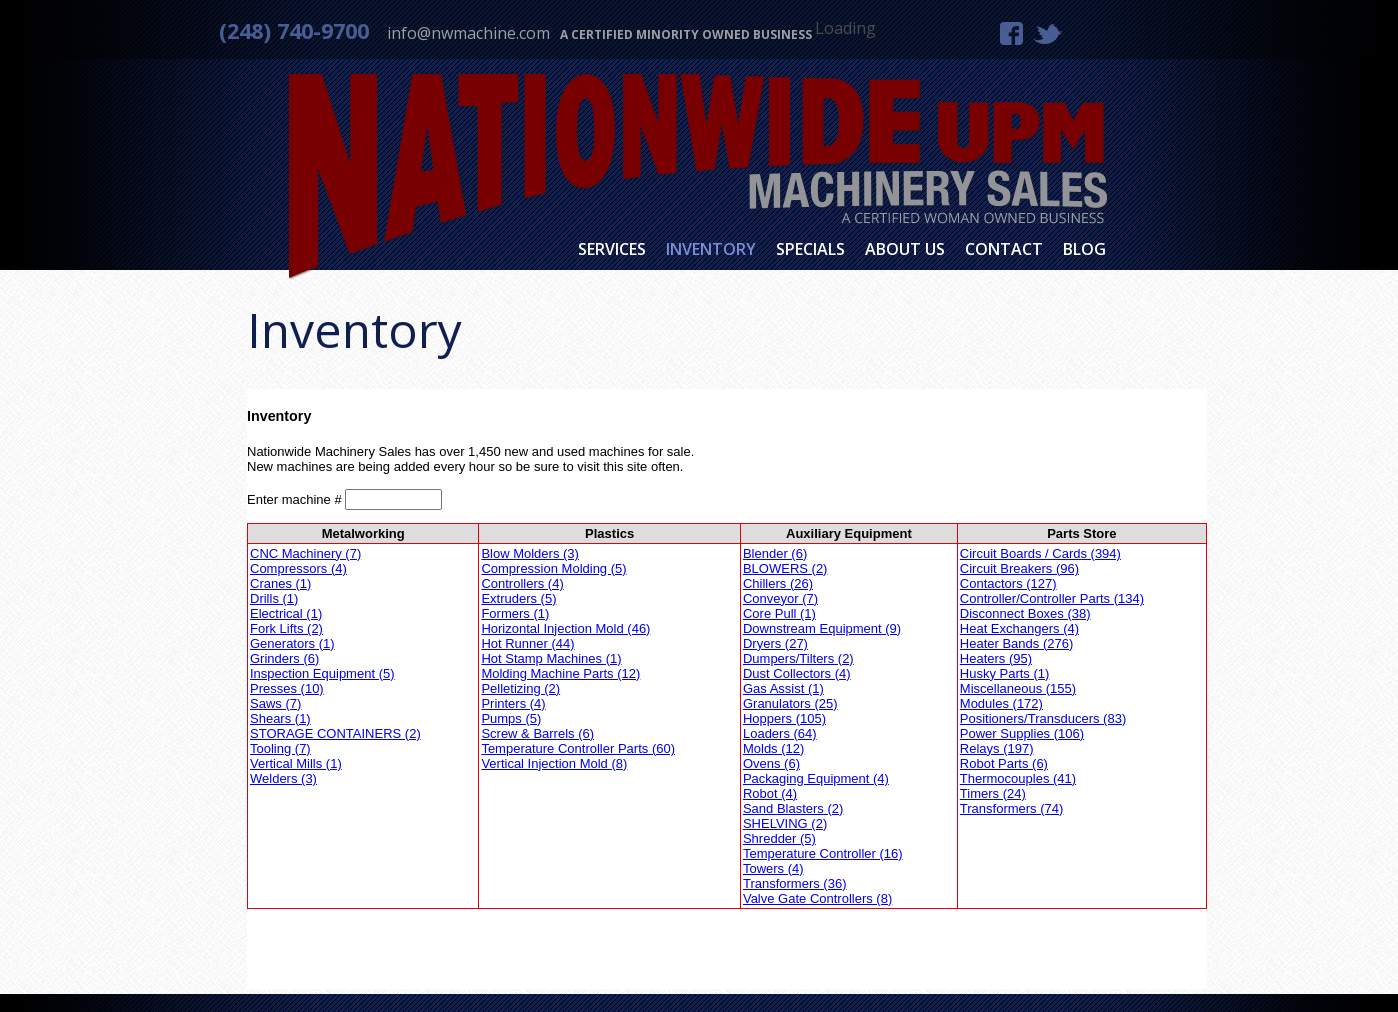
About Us (905, 249)
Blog (1084, 249)
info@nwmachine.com (468, 33)
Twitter (1047, 33)
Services (612, 249)
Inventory (711, 249)
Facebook (1011, 33)
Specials (810, 249)
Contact (1004, 249)
